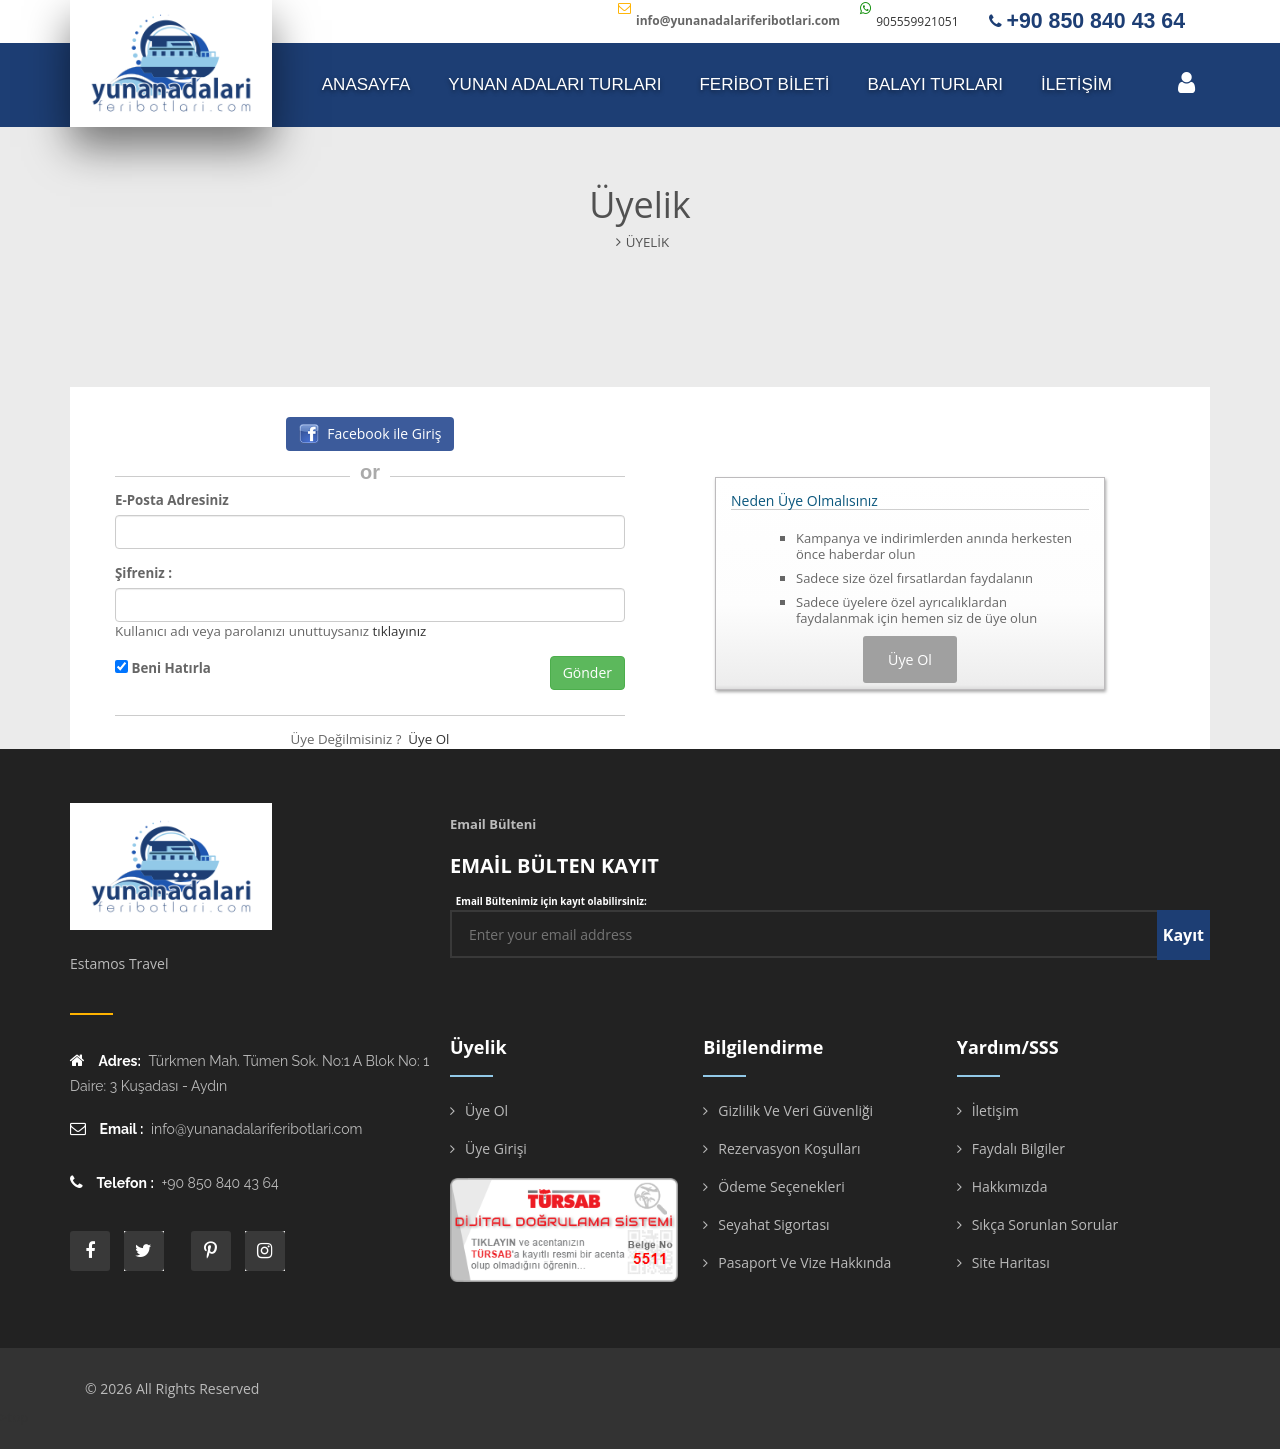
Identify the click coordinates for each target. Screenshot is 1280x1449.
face (90, 1251)
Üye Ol (428, 739)
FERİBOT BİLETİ (764, 84)
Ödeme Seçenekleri (781, 1186)
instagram (265, 1251)
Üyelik (647, 242)
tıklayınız (400, 631)
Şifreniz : (143, 573)
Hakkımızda (1010, 1186)
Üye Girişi (496, 1148)
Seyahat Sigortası (773, 1224)
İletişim (995, 1110)
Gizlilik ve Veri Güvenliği (795, 1110)
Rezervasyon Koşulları (789, 1148)
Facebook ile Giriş (370, 434)
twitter (144, 1251)
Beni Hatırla (163, 668)
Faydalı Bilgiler (1018, 1148)
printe (211, 1251)
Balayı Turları (935, 84)
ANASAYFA (366, 84)
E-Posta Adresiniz (172, 500)
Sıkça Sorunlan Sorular (1045, 1224)
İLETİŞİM (1076, 84)
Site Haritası (1011, 1262)
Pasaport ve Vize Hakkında (804, 1262)
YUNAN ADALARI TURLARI (554, 84)
